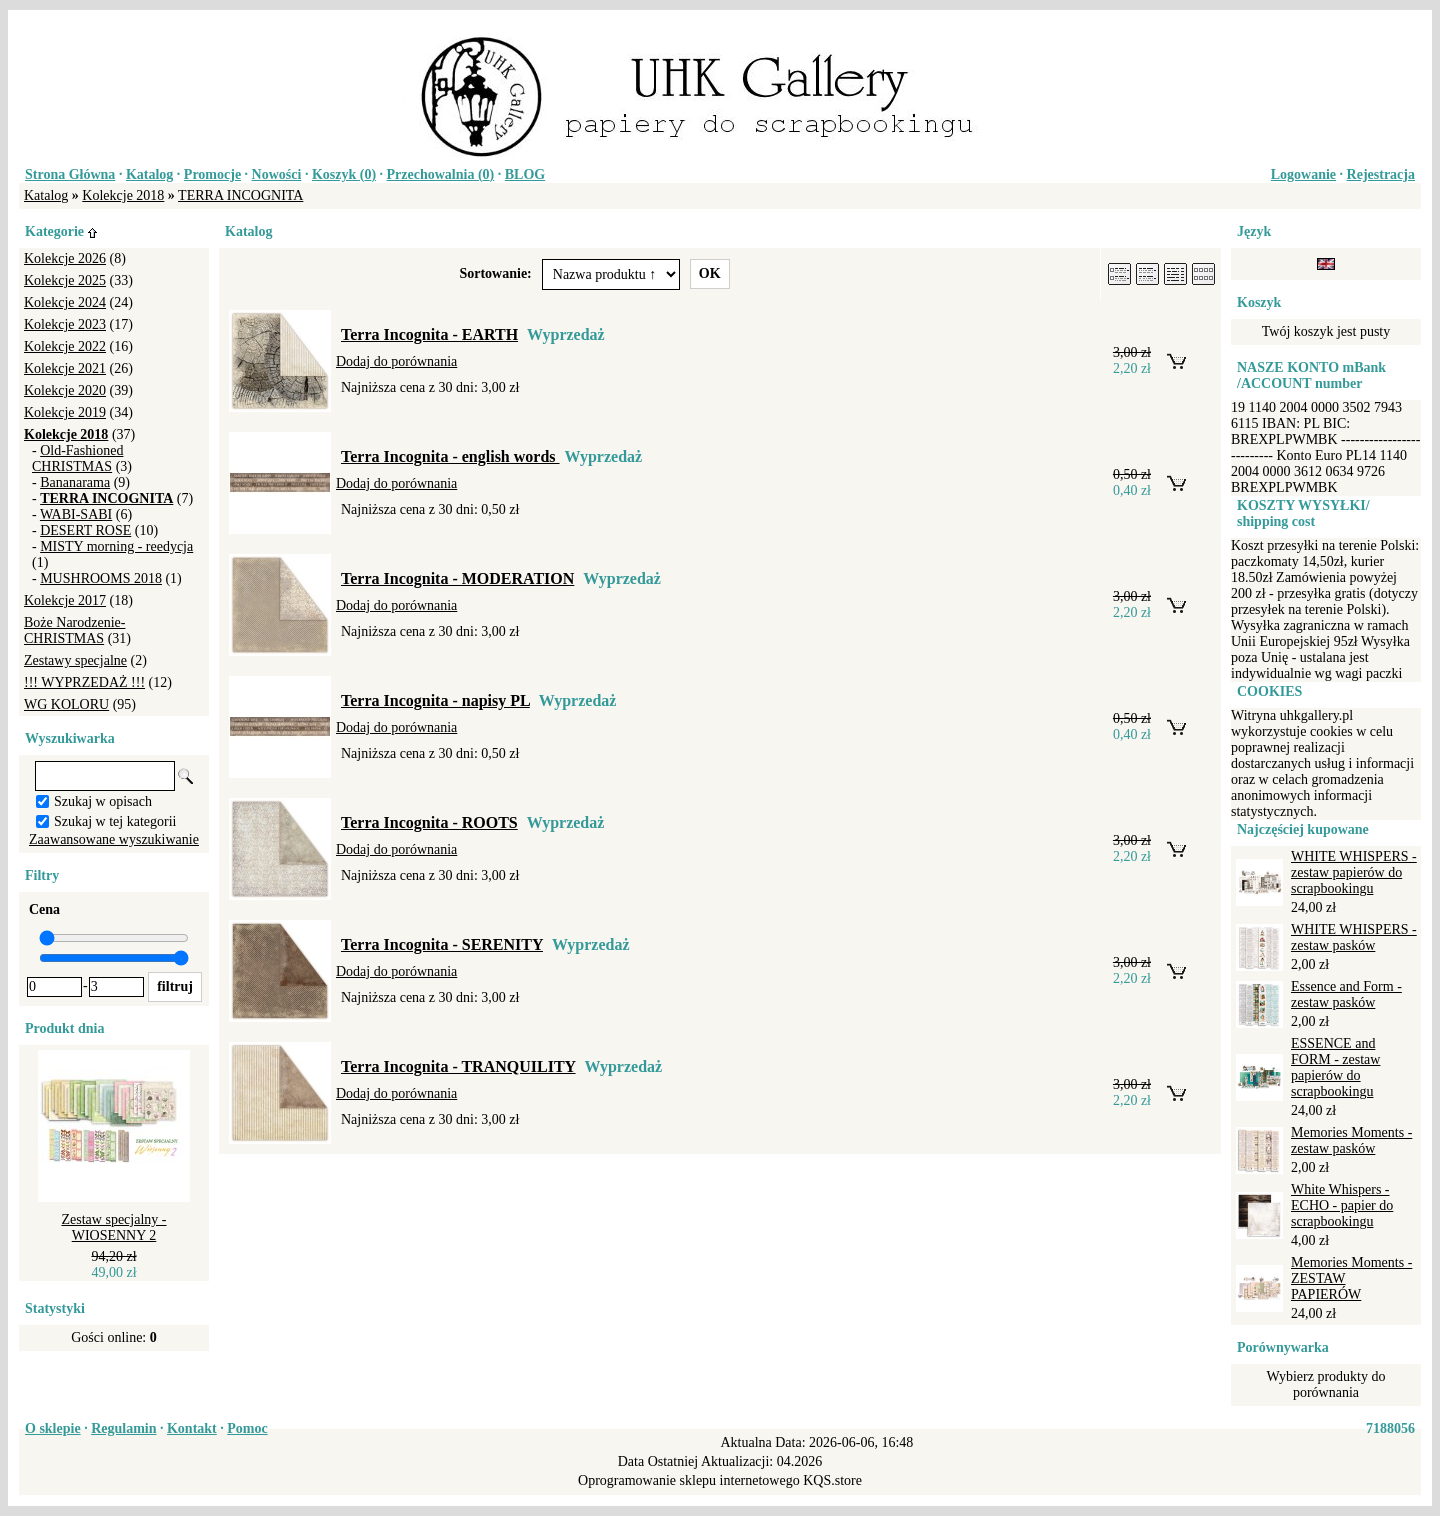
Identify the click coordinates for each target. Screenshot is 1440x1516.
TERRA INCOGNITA (240, 195)
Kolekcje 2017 (65, 600)
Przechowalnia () (441, 174)
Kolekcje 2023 (65, 324)
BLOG (525, 174)
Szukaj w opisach (103, 801)
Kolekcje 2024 (65, 302)
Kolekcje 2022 (65, 346)
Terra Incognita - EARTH (429, 334)
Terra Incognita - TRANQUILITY (458, 1066)
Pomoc (247, 1428)
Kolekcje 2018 (123, 195)
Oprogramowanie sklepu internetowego (689, 1480)
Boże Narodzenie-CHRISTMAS (74, 630)
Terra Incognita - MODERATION (457, 578)
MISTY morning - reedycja (116, 546)
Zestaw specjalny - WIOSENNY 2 (114, 1227)
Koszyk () (344, 174)
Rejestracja (1381, 174)
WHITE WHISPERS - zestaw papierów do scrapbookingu (1354, 872)
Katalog (149, 174)
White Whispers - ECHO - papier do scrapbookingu (1342, 1205)
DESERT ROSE (85, 530)
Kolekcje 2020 (65, 390)
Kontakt (192, 1428)
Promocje (212, 174)
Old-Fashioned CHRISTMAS (77, 458)
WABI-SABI (76, 514)
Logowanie (1303, 174)
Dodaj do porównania (396, 361)
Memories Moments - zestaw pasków (1351, 1140)
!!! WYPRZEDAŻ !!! (84, 682)
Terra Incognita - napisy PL (435, 700)
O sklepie (53, 1428)
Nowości (277, 174)
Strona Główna (70, 174)
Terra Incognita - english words (450, 456)
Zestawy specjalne (75, 660)
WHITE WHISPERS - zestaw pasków (1354, 937)
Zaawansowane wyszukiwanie (114, 839)
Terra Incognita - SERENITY (442, 944)
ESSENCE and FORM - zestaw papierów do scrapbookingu (1335, 1067)
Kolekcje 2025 (65, 280)
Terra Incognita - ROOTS (429, 822)
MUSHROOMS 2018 (101, 578)
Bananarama (75, 482)
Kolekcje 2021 (65, 368)
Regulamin (123, 1428)
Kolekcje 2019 (65, 412)
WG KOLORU (66, 704)
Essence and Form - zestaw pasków (1346, 994)
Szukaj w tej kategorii (115, 821)
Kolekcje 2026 (65, 258)
